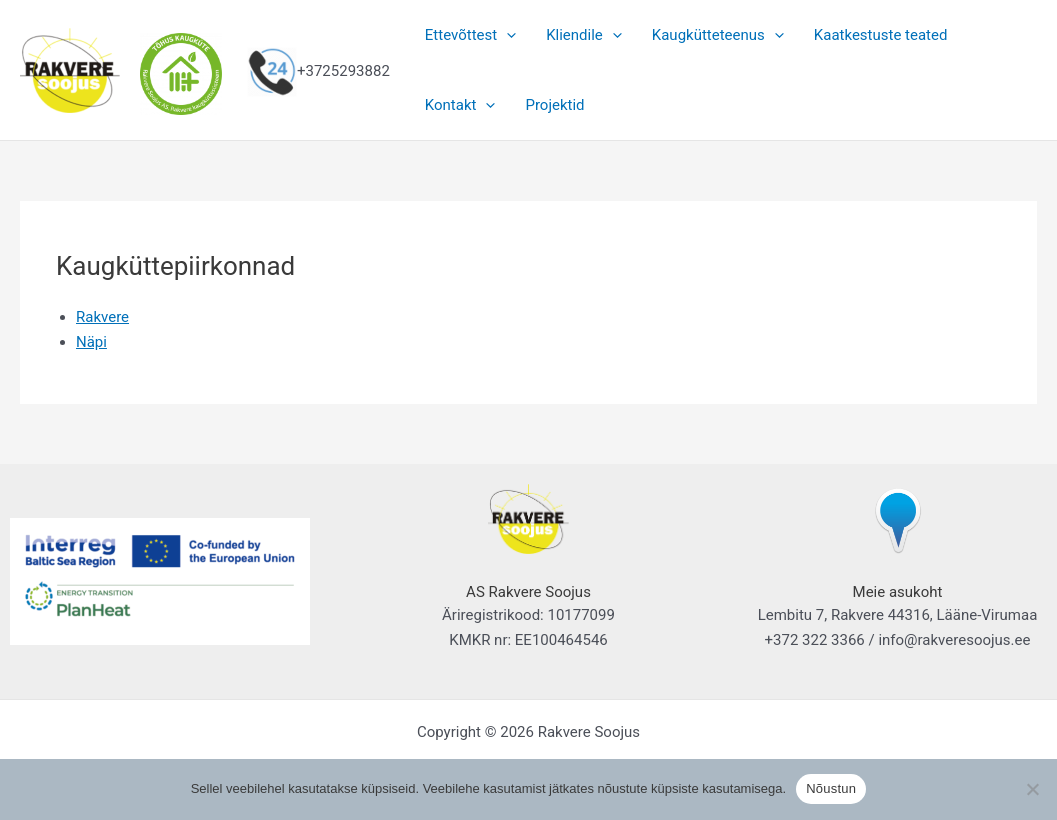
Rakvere (102, 317)
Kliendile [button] (584, 35)
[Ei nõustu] (1032, 789)
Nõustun (831, 788)
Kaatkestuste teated (881, 35)
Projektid (554, 105)
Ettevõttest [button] (470, 35)
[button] (506, 35)
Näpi (91, 342)
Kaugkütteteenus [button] (718, 35)
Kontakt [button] (460, 105)
